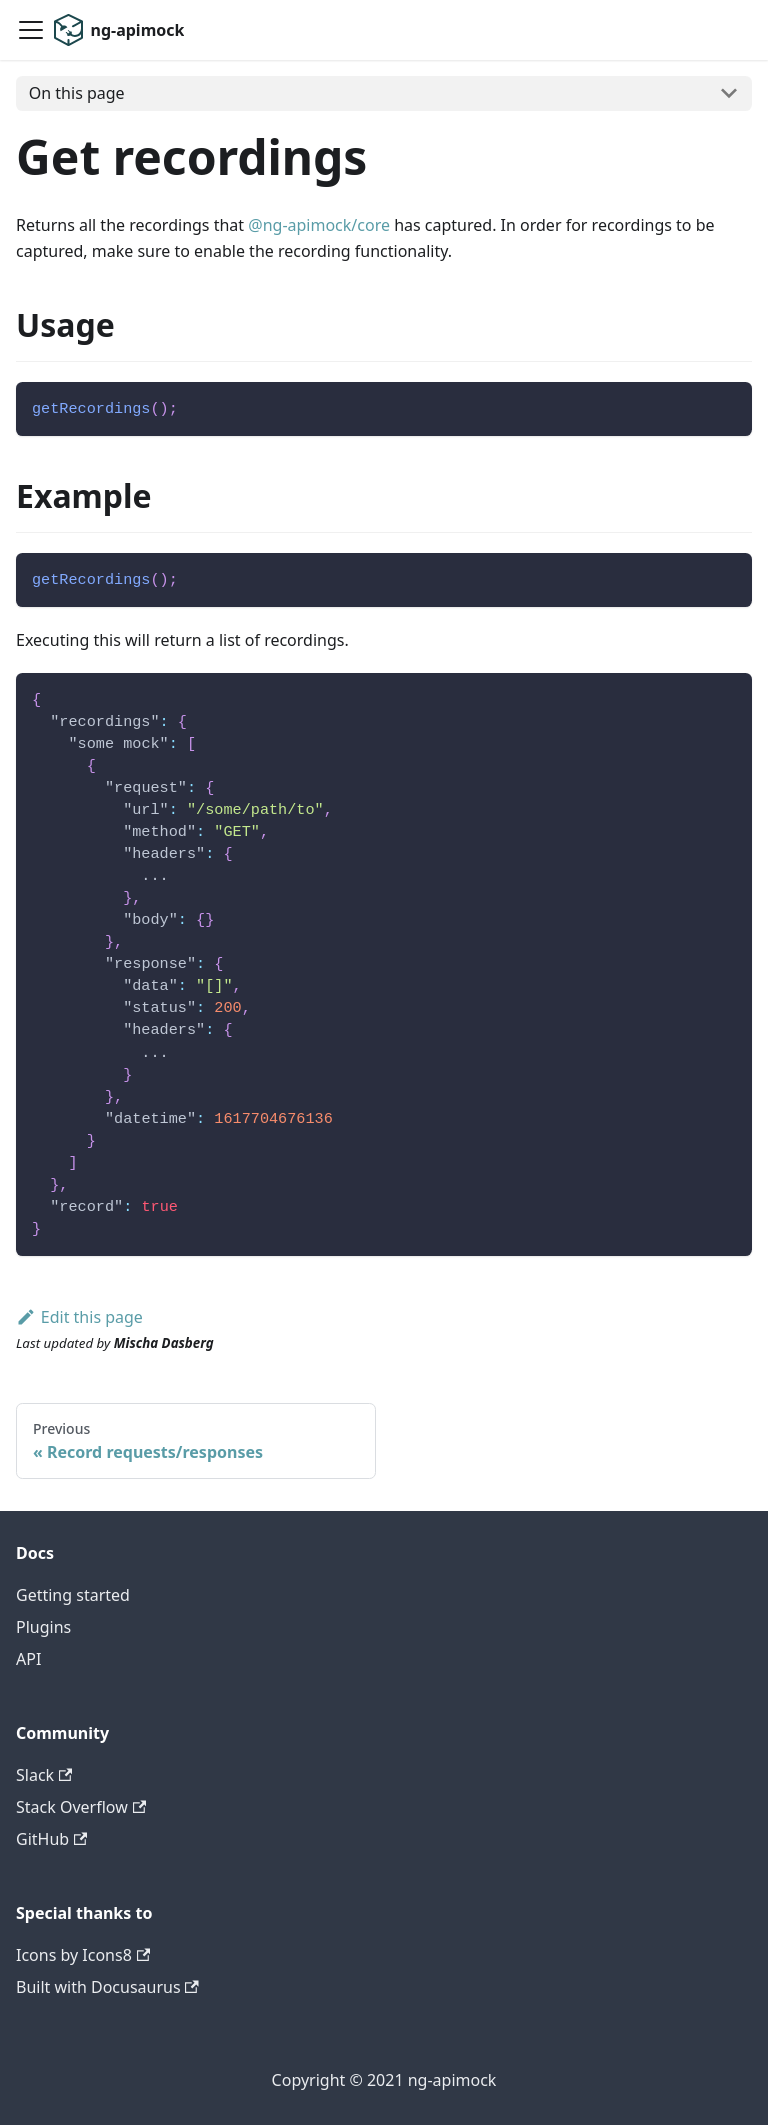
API (28, 1659)
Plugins (43, 1627)
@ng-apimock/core (319, 225)
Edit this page (79, 1317)
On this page (77, 93)
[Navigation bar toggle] (31, 30)
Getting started (73, 1595)
